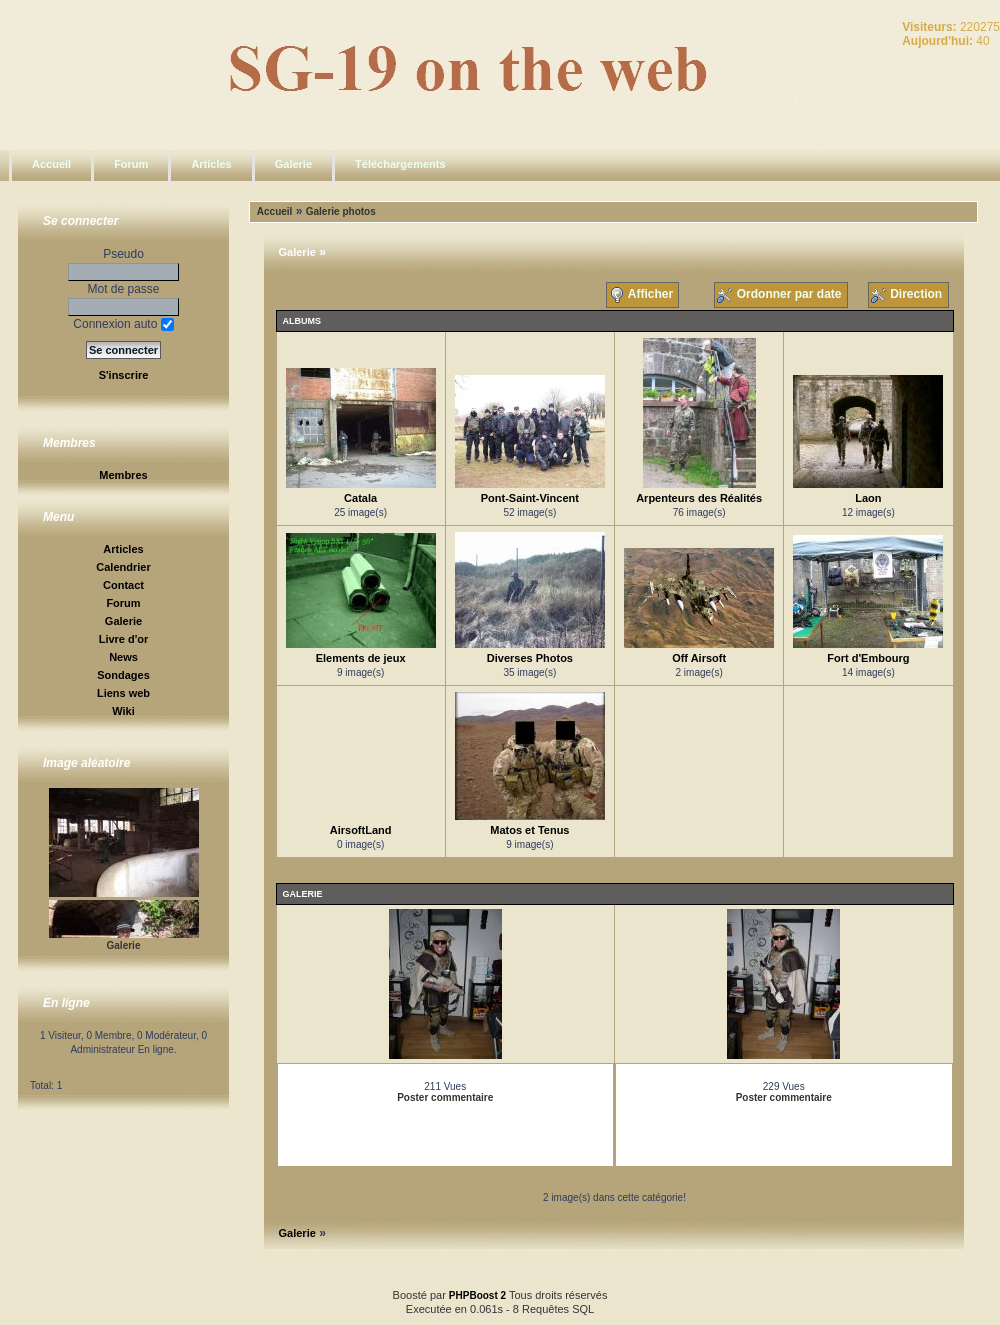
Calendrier (123, 567)
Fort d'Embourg (868, 658)
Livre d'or (124, 639)
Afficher (643, 295)
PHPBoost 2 (477, 1295)
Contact (123, 585)
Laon (868, 498)
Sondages (123, 675)
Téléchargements (400, 164)
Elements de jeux (361, 658)
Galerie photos (341, 211)
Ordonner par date (780, 295)
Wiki (123, 711)
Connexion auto (123, 324)
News (123, 657)
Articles (211, 164)
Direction (908, 295)
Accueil (51, 164)
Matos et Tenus (529, 830)
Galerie (293, 164)
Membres (123, 475)
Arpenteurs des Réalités (699, 498)
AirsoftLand (361, 830)
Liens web (123, 693)
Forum (131, 164)
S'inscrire (124, 375)
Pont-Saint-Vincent (530, 498)
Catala (360, 498)
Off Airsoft (699, 658)
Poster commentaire (445, 1097)
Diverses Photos (530, 658)
